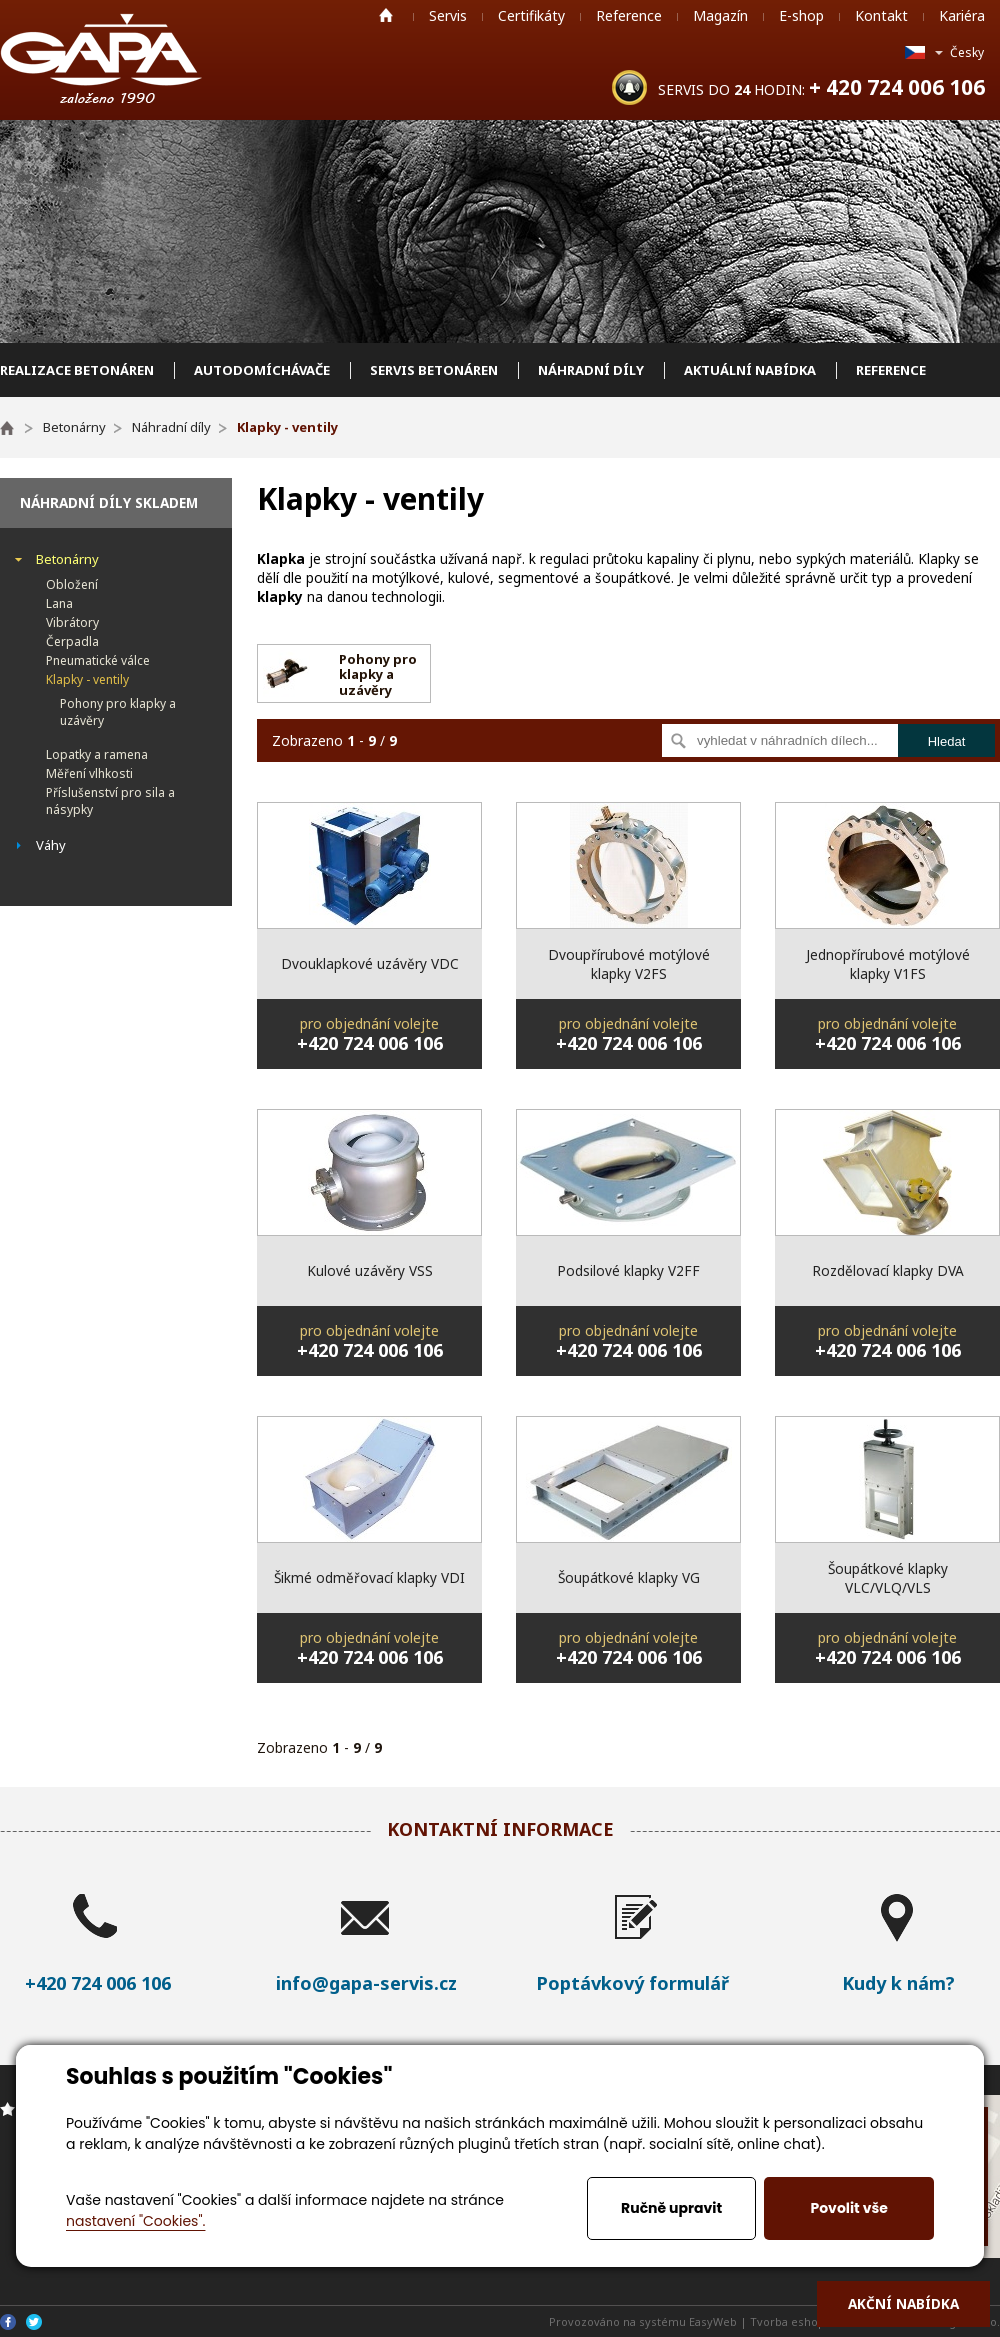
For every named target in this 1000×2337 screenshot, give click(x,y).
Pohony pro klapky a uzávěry (118, 712)
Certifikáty (531, 15)
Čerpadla (72, 641)
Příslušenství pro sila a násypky (110, 801)
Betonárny (67, 559)
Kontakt (881, 15)
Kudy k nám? (898, 1983)
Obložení (72, 584)
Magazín (720, 15)
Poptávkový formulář (632, 1983)
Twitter (34, 2322)
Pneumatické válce (98, 660)
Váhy (51, 845)
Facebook (8, 2322)
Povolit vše (848, 2208)
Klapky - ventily (87, 679)
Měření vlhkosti (89, 773)
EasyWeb (713, 2321)
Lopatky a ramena (97, 754)
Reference (629, 15)
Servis (448, 15)
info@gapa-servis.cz (366, 1983)
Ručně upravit (671, 2208)
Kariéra (962, 15)
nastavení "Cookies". (135, 2221)
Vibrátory (72, 622)
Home (386, 15)
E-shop (801, 15)
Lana (59, 603)
